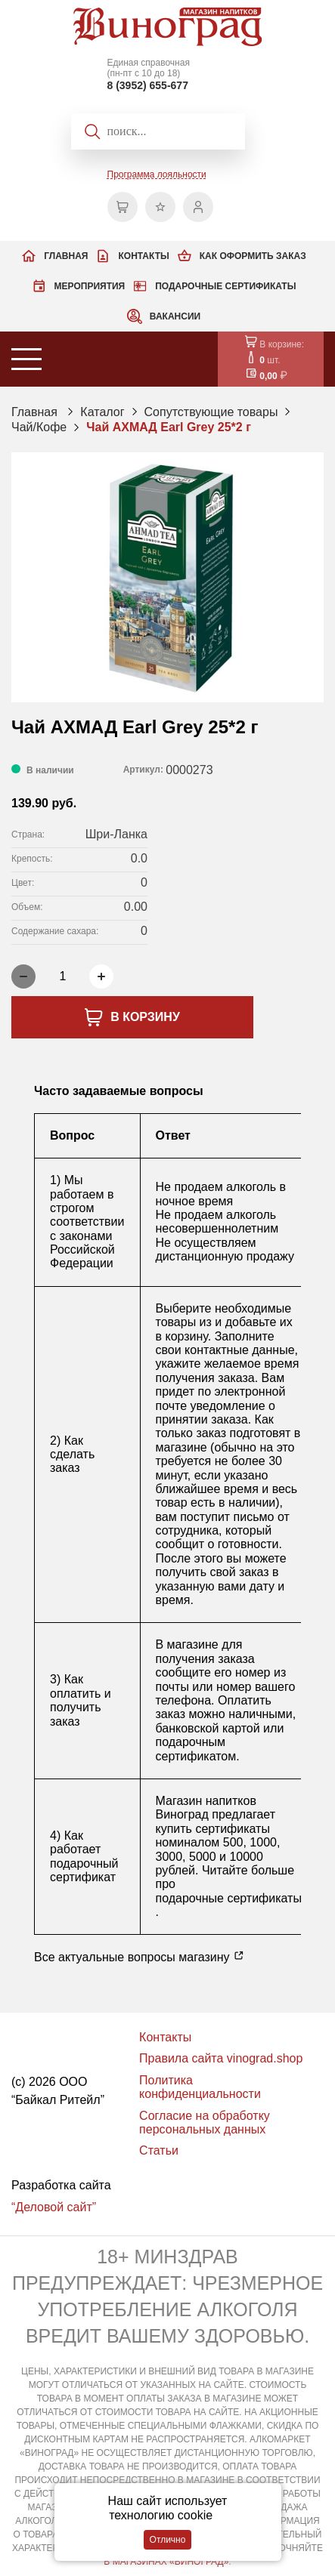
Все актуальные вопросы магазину (139, 1957)
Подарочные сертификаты (225, 286)
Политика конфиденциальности (200, 2087)
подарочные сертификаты (229, 1898)
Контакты (143, 256)
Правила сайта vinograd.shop (220, 2058)
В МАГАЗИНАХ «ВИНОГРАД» (166, 2561)
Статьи (158, 2150)
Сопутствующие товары (211, 412)
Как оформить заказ (253, 256)
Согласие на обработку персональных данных (204, 2122)
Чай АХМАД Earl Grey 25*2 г (168, 427)
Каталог (102, 412)
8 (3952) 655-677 (147, 85)
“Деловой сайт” (53, 2207)
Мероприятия (90, 286)
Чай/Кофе (39, 427)
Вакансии (175, 316)
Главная (66, 256)
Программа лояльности (156, 174)
